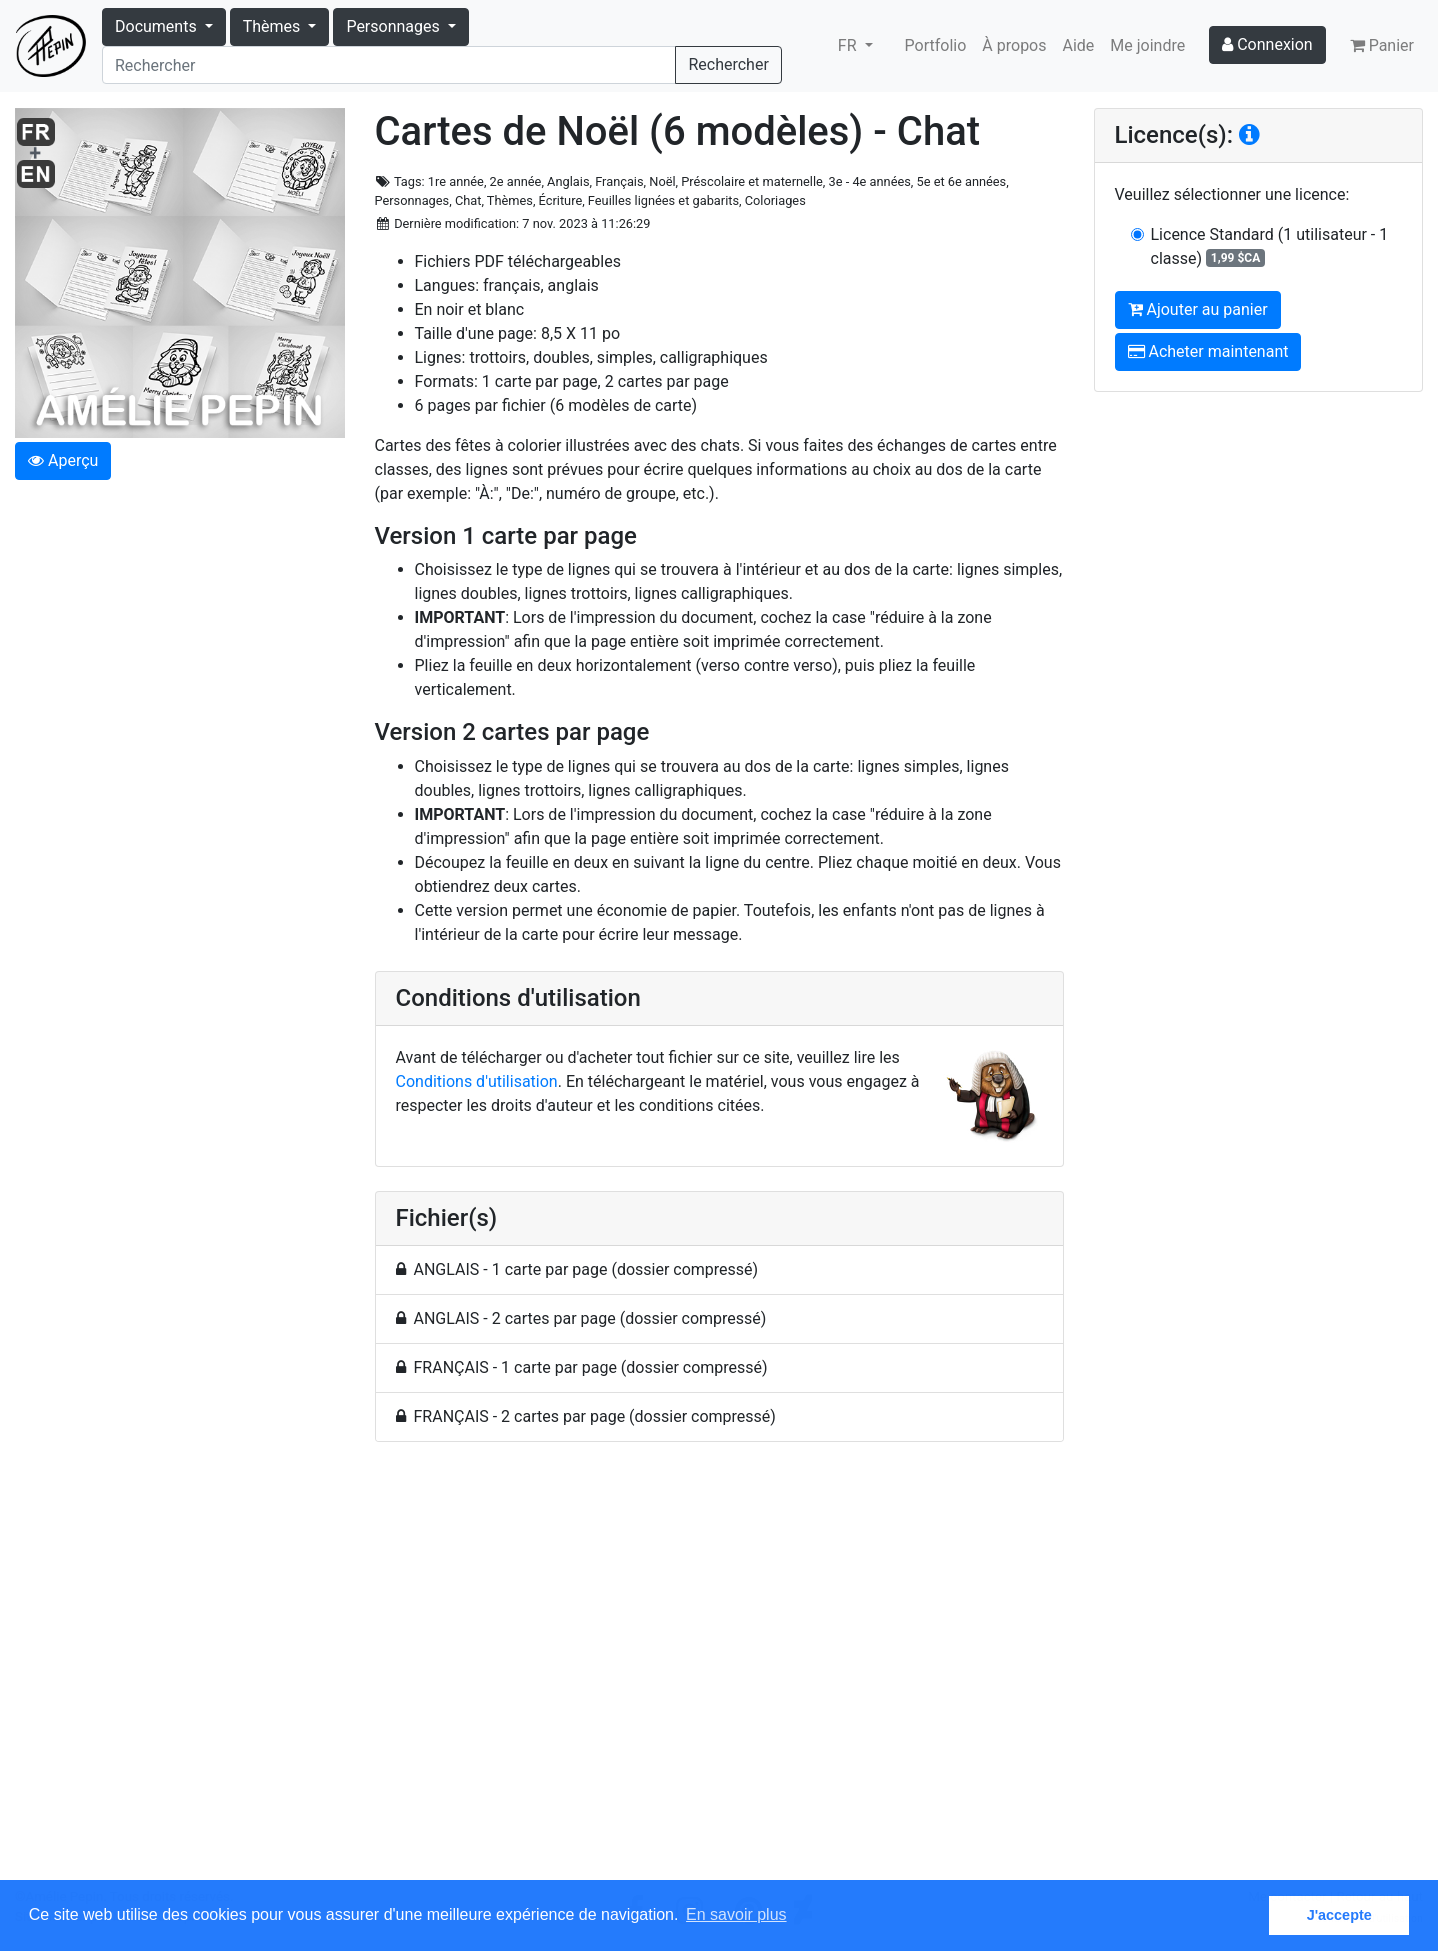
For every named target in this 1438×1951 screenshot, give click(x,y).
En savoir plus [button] (736, 1914)
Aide (1079, 45)
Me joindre (1147, 45)
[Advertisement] (719, 1672)
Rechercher (728, 64)
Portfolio (936, 45)
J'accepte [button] (1339, 1915)
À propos (1014, 45)
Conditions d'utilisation (477, 1081)
